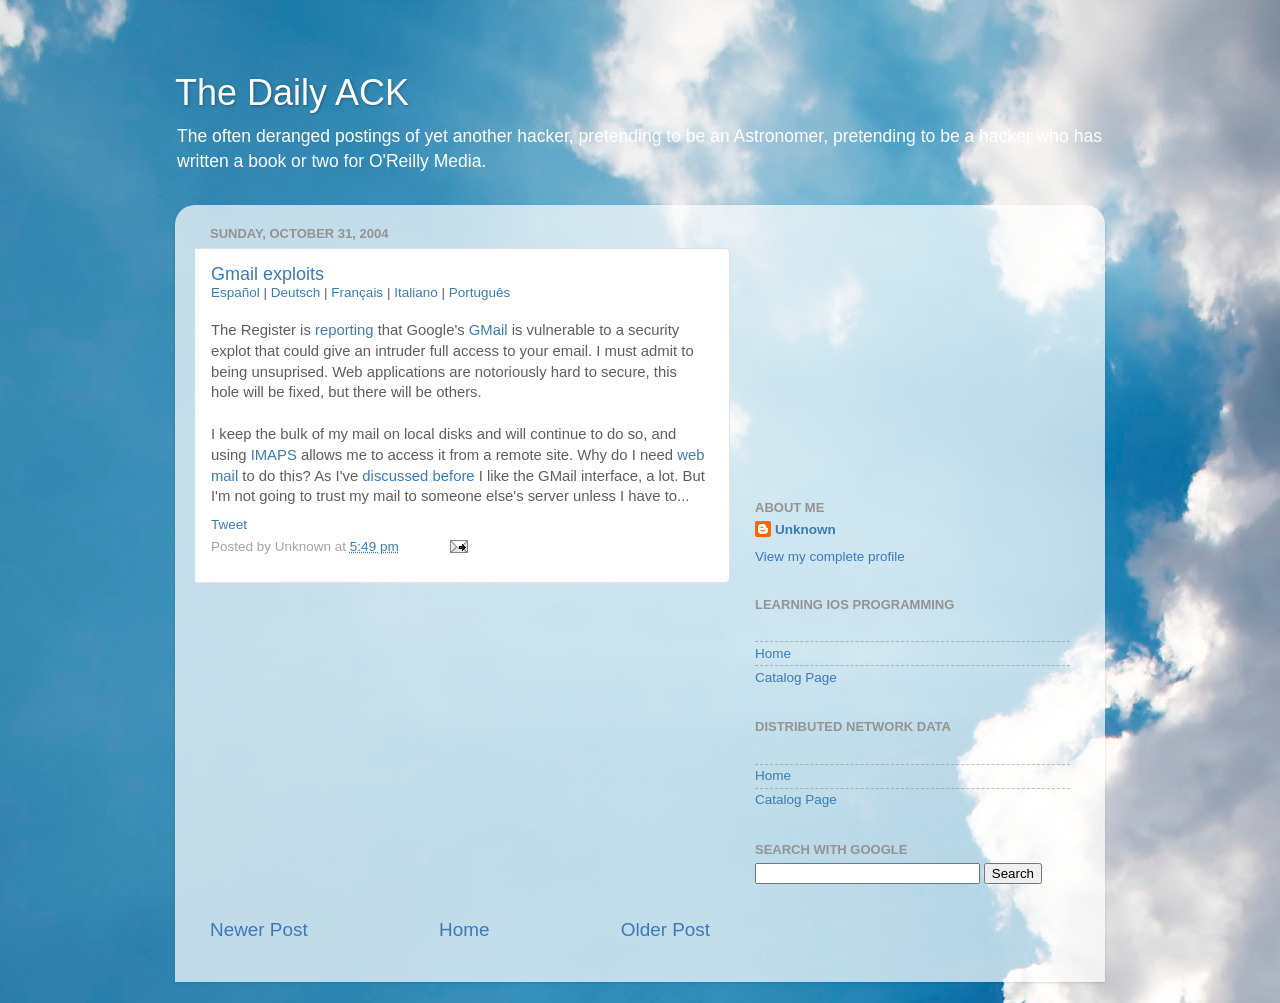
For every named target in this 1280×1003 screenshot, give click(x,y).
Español (235, 292)
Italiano (416, 292)
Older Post (665, 929)
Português (480, 292)
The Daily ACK (292, 92)
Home (464, 929)
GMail (488, 330)
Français (357, 292)
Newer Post (259, 929)
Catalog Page (796, 677)
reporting (344, 330)
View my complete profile (830, 556)
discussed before (418, 476)
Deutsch (296, 292)
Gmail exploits (267, 274)
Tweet (229, 524)
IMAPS (274, 455)
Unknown (805, 529)
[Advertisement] (460, 750)
